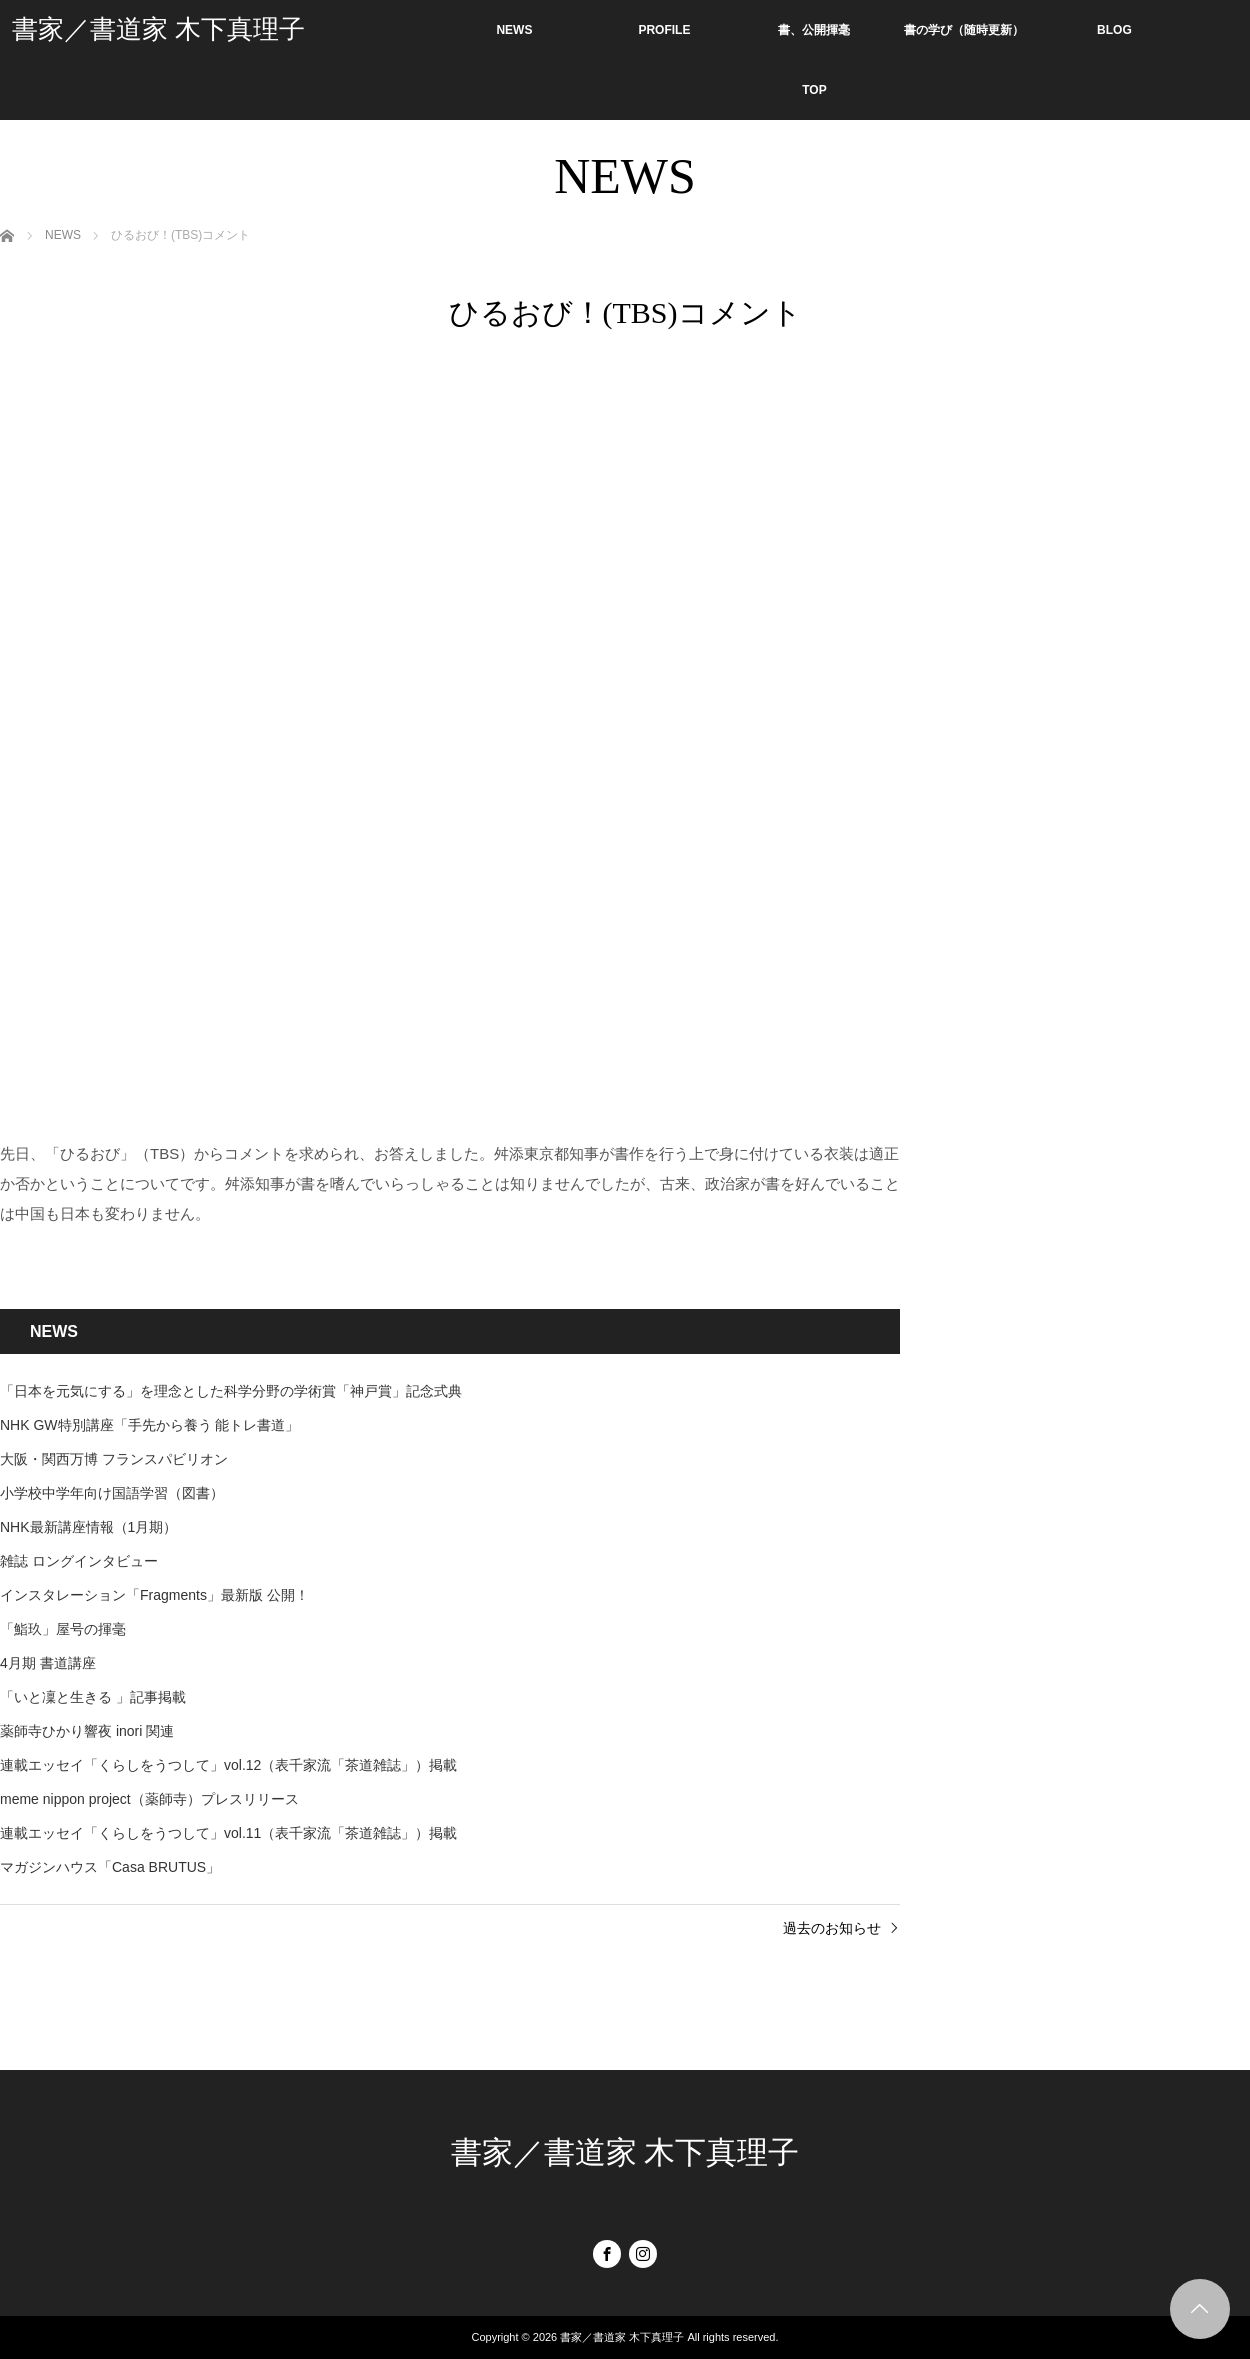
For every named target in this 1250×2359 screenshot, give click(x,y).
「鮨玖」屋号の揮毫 (63, 1629)
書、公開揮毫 (814, 30)
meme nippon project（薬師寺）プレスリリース (149, 1799)
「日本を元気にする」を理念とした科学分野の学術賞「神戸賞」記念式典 (231, 1391)
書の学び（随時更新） (964, 30)
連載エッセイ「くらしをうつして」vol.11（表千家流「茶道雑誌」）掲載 (228, 1833)
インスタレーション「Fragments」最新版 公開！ (154, 1595)
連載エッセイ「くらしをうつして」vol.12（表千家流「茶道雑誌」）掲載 (228, 1765)
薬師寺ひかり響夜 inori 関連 (87, 1731)
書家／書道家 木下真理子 (158, 29)
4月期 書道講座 (48, 1663)
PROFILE (664, 30)
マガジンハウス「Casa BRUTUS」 (110, 1867)
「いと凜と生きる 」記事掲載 (93, 1697)
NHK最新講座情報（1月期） (88, 1527)
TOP (814, 90)
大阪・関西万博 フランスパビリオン (114, 1459)
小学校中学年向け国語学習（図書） (112, 1493)
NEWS (514, 30)
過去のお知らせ (832, 1928)
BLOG (1114, 30)
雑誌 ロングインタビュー (79, 1561)
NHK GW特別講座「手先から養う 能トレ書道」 (149, 1425)
